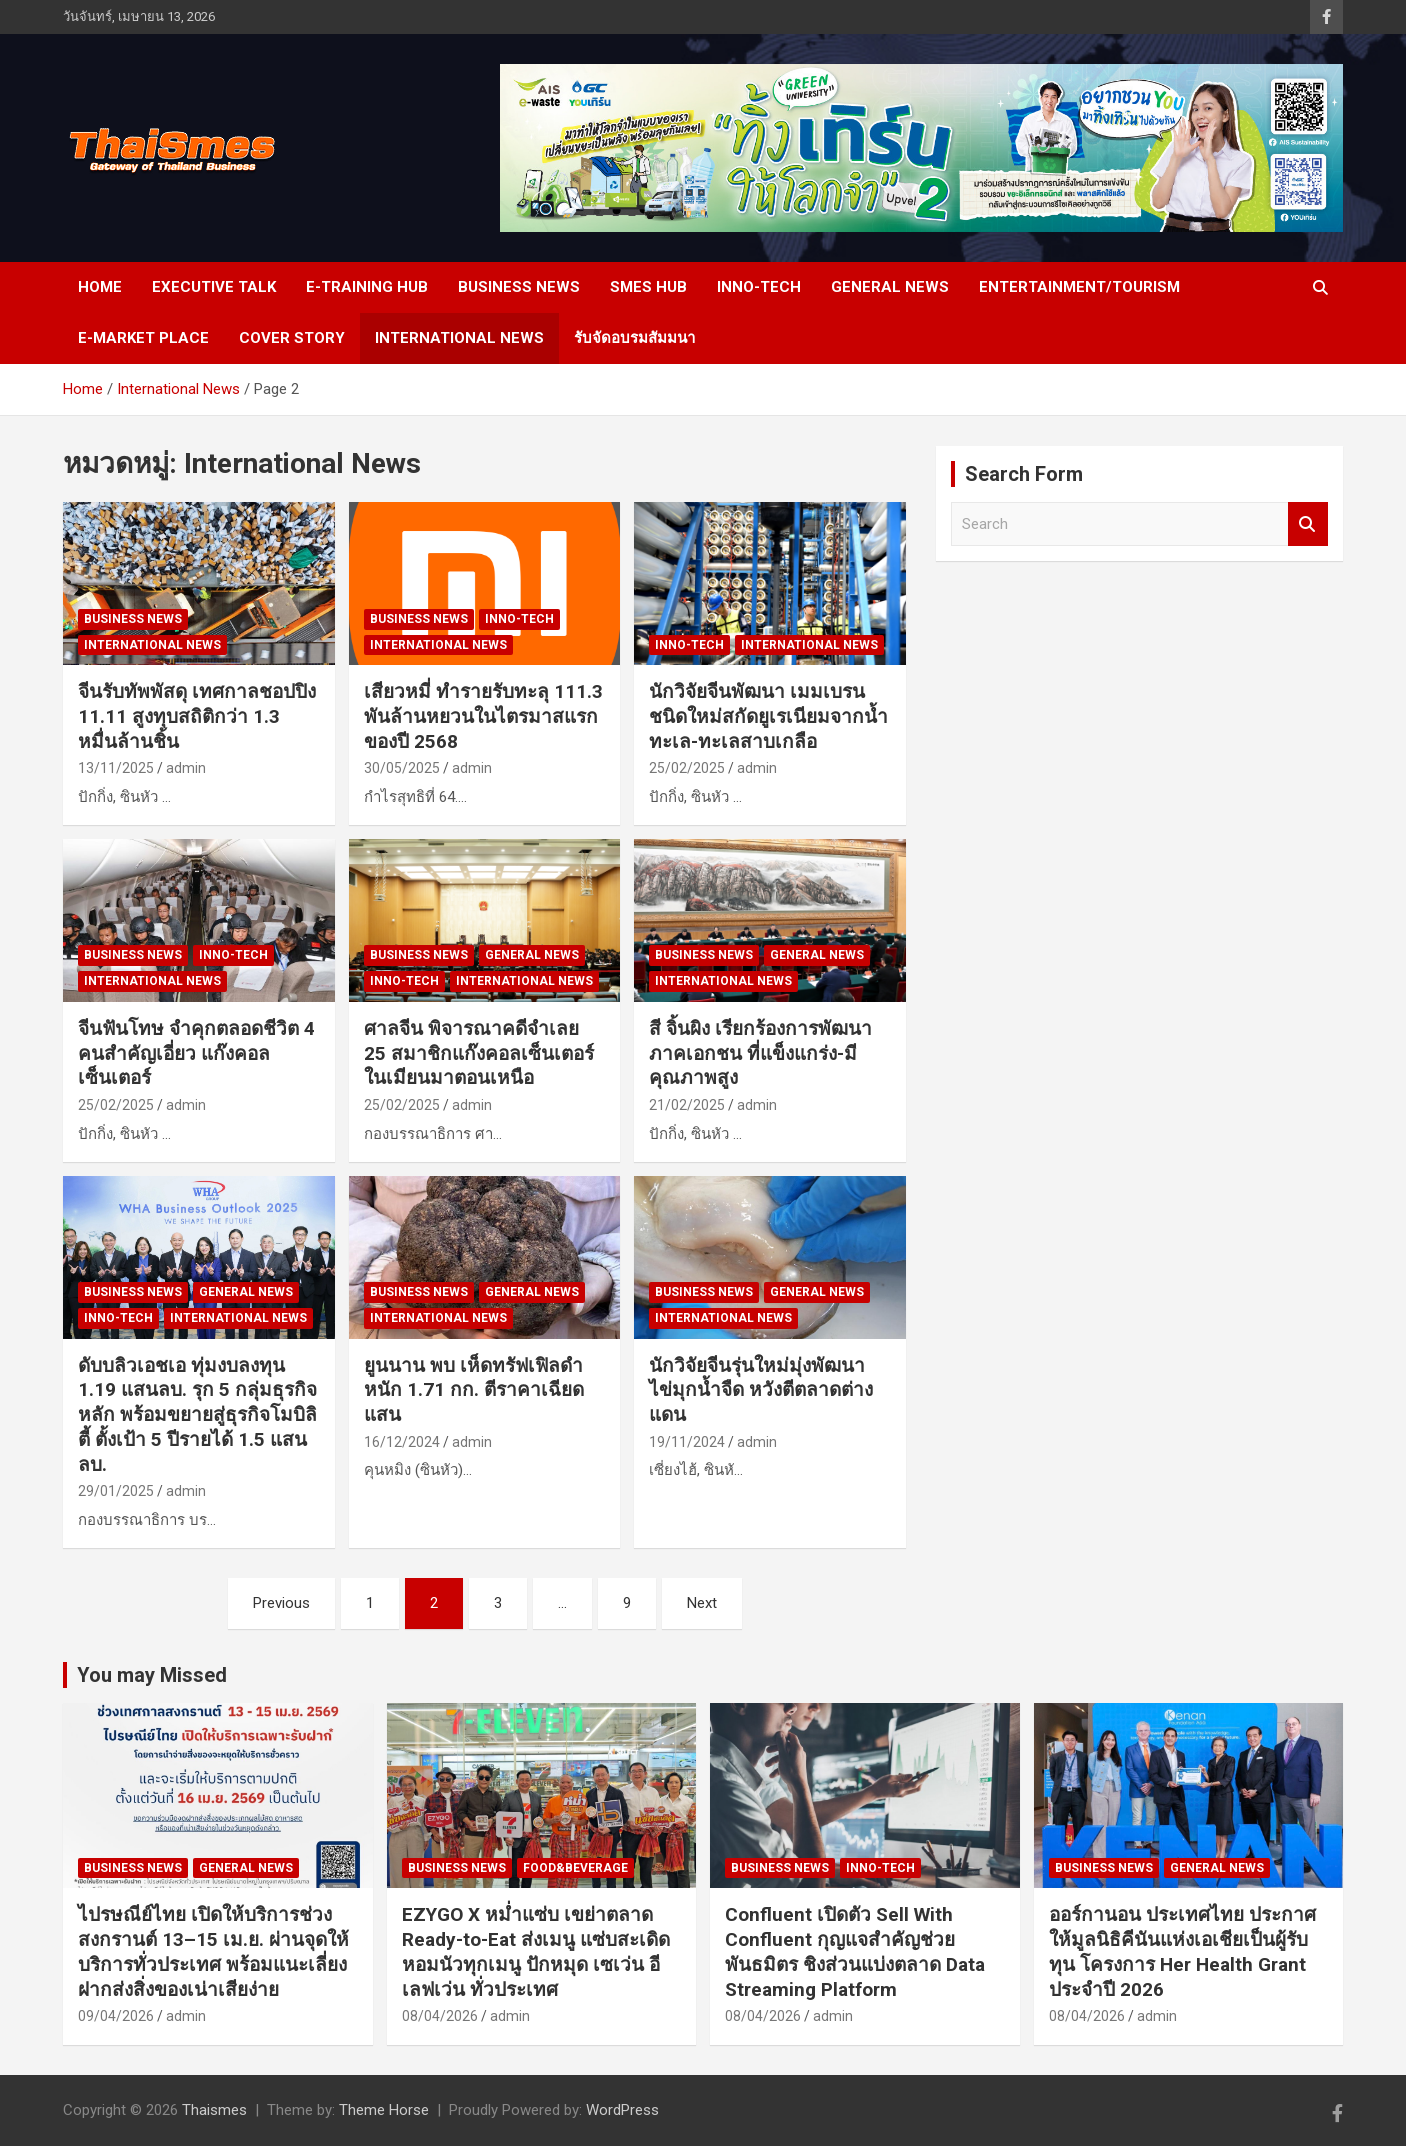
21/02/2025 (687, 1105)
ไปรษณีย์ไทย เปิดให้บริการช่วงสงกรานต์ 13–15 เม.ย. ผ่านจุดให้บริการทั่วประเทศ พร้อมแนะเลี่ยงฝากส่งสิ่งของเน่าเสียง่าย (213, 1951)
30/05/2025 (402, 768)
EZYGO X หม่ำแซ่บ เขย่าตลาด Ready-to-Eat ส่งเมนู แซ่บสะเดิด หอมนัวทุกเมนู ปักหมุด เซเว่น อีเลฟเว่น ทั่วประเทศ (536, 1951)
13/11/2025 (116, 768)
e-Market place (143, 338)
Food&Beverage (575, 1868)
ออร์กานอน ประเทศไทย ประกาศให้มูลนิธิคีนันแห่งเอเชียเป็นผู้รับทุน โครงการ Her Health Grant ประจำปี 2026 (1182, 1951)
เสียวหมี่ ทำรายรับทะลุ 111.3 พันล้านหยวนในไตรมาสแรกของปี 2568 (483, 716)
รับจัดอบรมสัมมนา (634, 338)
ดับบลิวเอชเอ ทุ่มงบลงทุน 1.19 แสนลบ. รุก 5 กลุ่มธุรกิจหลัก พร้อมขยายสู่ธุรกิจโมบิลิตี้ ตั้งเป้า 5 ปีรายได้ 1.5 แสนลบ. (197, 1415)
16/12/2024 (402, 1442)
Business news (519, 287)
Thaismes (214, 2110)
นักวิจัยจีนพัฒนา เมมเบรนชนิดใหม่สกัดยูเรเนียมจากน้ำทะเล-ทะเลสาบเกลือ (768, 716)
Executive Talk (214, 287)
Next (702, 1603)
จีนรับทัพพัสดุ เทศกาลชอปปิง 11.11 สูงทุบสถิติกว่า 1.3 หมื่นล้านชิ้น (197, 716)
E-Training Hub (367, 287)
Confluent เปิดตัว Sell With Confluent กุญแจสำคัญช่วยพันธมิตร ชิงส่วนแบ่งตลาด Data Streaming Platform (855, 1951)
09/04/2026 (116, 2016)
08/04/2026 (440, 2016)
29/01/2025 (116, 1491)
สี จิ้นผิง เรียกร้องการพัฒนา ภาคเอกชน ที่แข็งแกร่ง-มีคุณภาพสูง (760, 1053)
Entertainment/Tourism (1079, 287)
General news (890, 287)
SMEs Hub (648, 287)
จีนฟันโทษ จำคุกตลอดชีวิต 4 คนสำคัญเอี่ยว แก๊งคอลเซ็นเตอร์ (196, 1053)
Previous (281, 1603)
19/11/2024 (687, 1442)
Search (1308, 524)
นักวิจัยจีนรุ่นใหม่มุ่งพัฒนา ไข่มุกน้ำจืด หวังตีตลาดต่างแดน (761, 1390)
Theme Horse (384, 2110)
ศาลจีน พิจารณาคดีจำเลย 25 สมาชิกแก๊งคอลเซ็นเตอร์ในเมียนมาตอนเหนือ (479, 1053)
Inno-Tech (759, 287)
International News (459, 338)
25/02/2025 (687, 768)
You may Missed (152, 1675)
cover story (292, 338)
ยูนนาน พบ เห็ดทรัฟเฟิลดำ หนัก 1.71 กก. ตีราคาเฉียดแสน (474, 1390)
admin (186, 768)
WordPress (622, 2110)
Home (100, 287)
